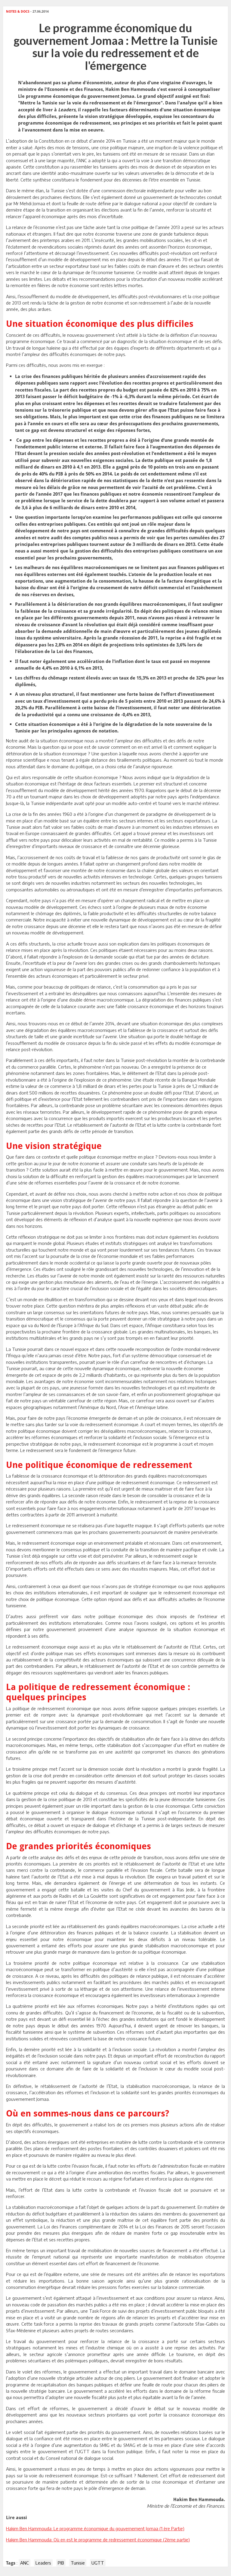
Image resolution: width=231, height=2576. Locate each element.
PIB (61, 2562)
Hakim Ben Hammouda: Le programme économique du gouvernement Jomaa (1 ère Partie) (95, 2528)
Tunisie (78, 2562)
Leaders (43, 2562)
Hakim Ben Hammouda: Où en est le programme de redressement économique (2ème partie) (98, 2539)
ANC (24, 2562)
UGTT (97, 2562)
